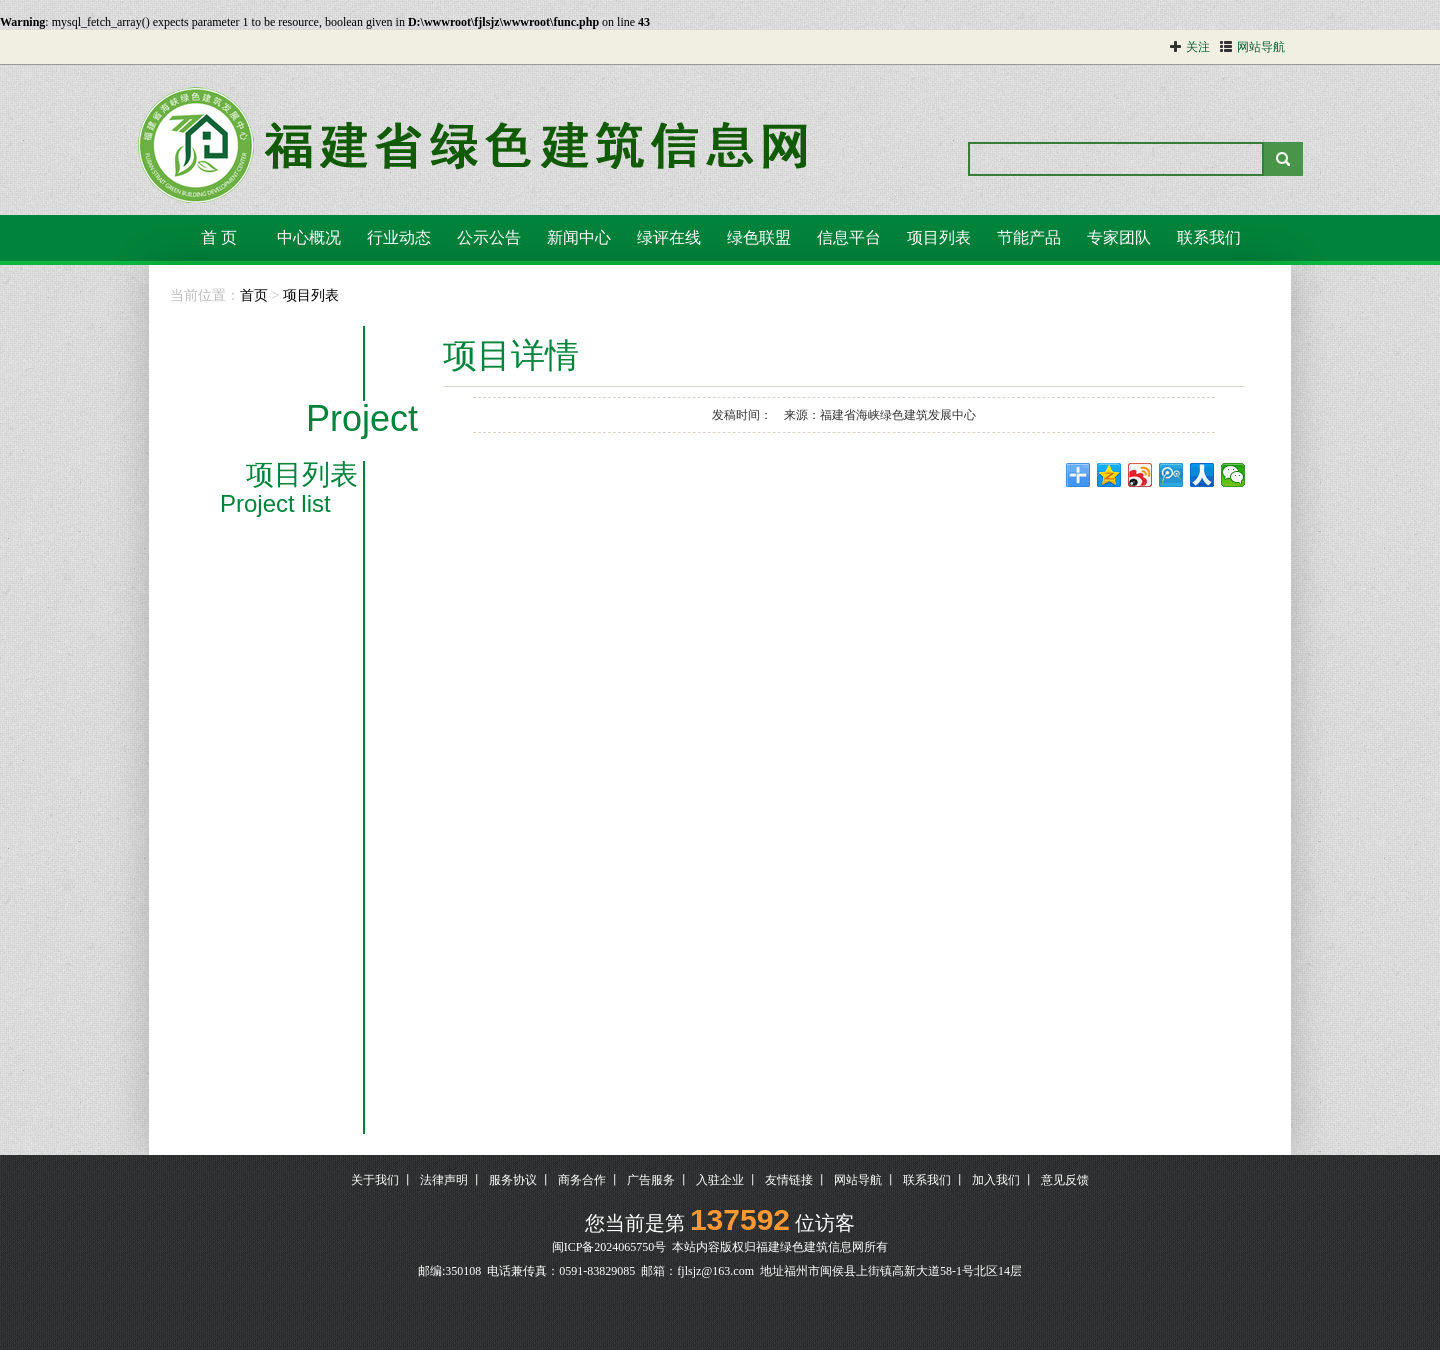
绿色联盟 (759, 237)
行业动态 (399, 237)
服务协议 (513, 1180)
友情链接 (789, 1180)
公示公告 (489, 237)
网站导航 (858, 1180)
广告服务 (651, 1180)
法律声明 (444, 1180)
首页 (254, 295)
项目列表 (939, 237)
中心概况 (309, 237)
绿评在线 (669, 237)
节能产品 (1029, 237)
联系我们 (1209, 237)
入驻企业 (720, 1180)
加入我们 (996, 1180)
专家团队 (1119, 237)
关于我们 (375, 1180)
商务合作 (582, 1180)
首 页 (219, 237)
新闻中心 (579, 237)
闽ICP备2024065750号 (609, 1247)
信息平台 (849, 237)
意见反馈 (1065, 1180)
